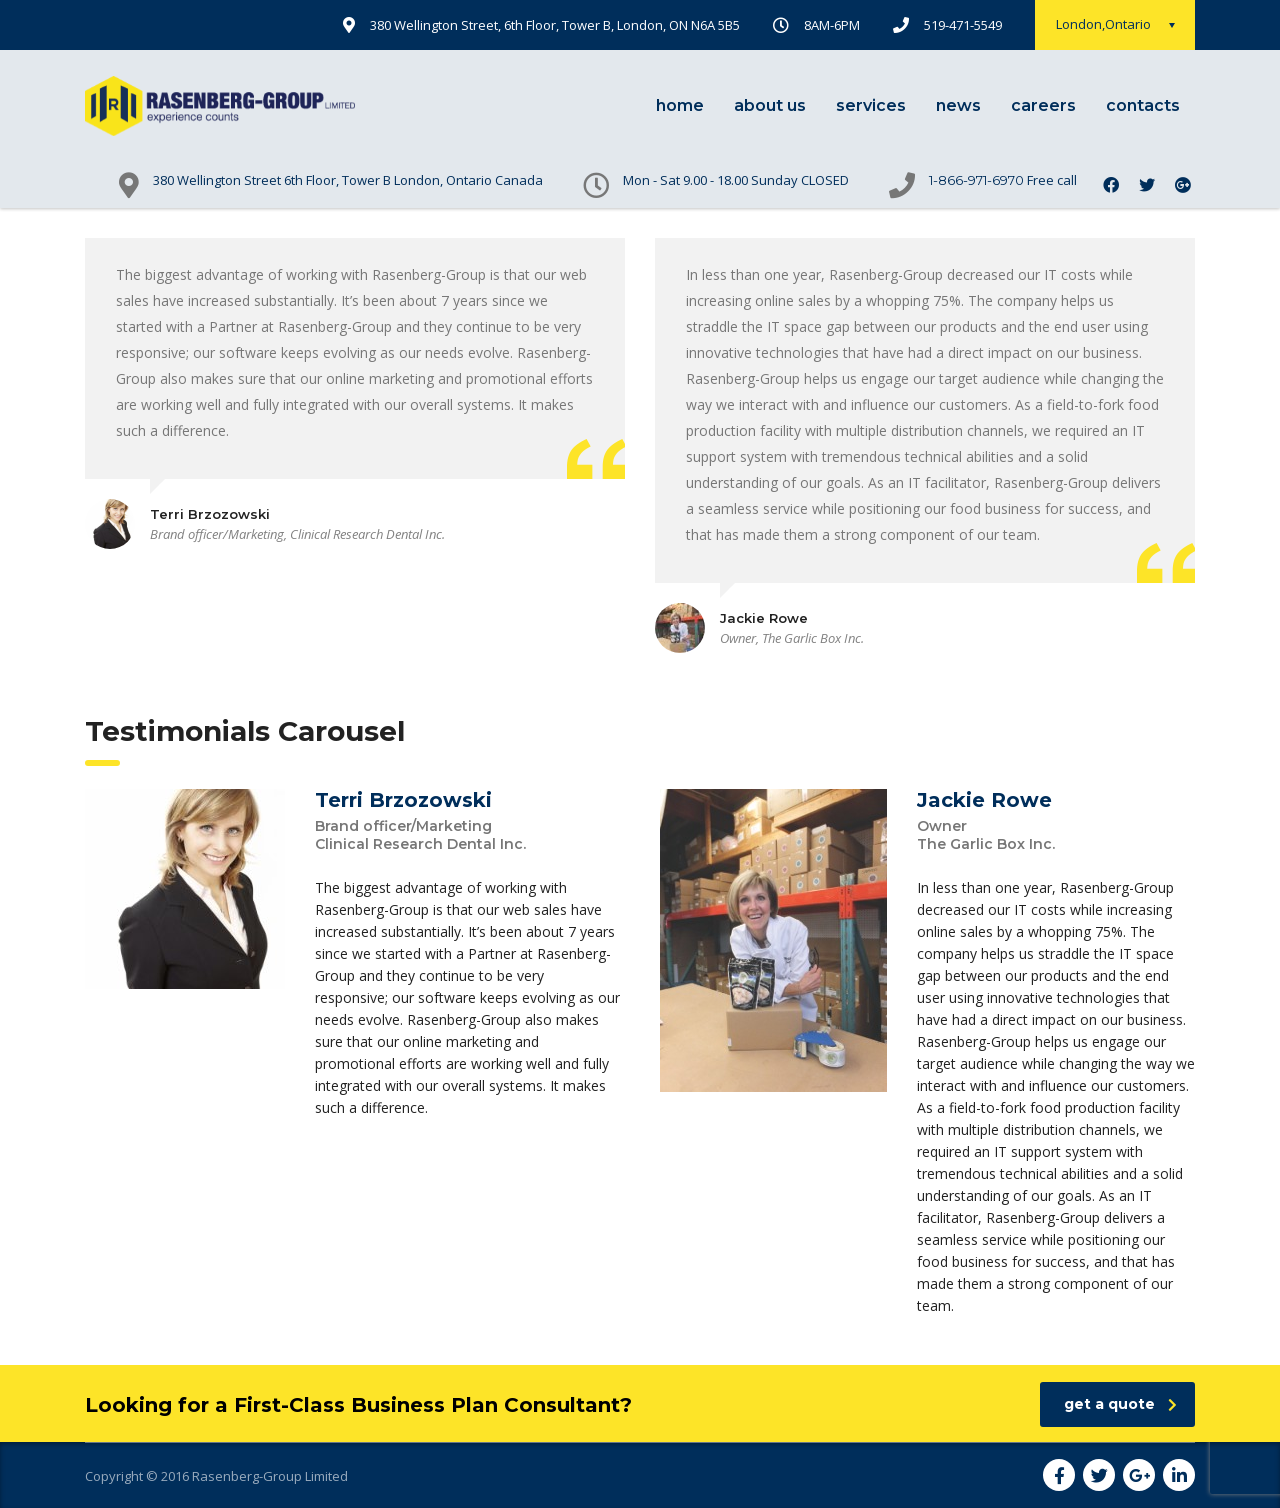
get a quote (1120, 1404)
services (871, 105)
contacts (1143, 105)
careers (1043, 105)
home (680, 105)
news (958, 105)
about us (770, 105)
